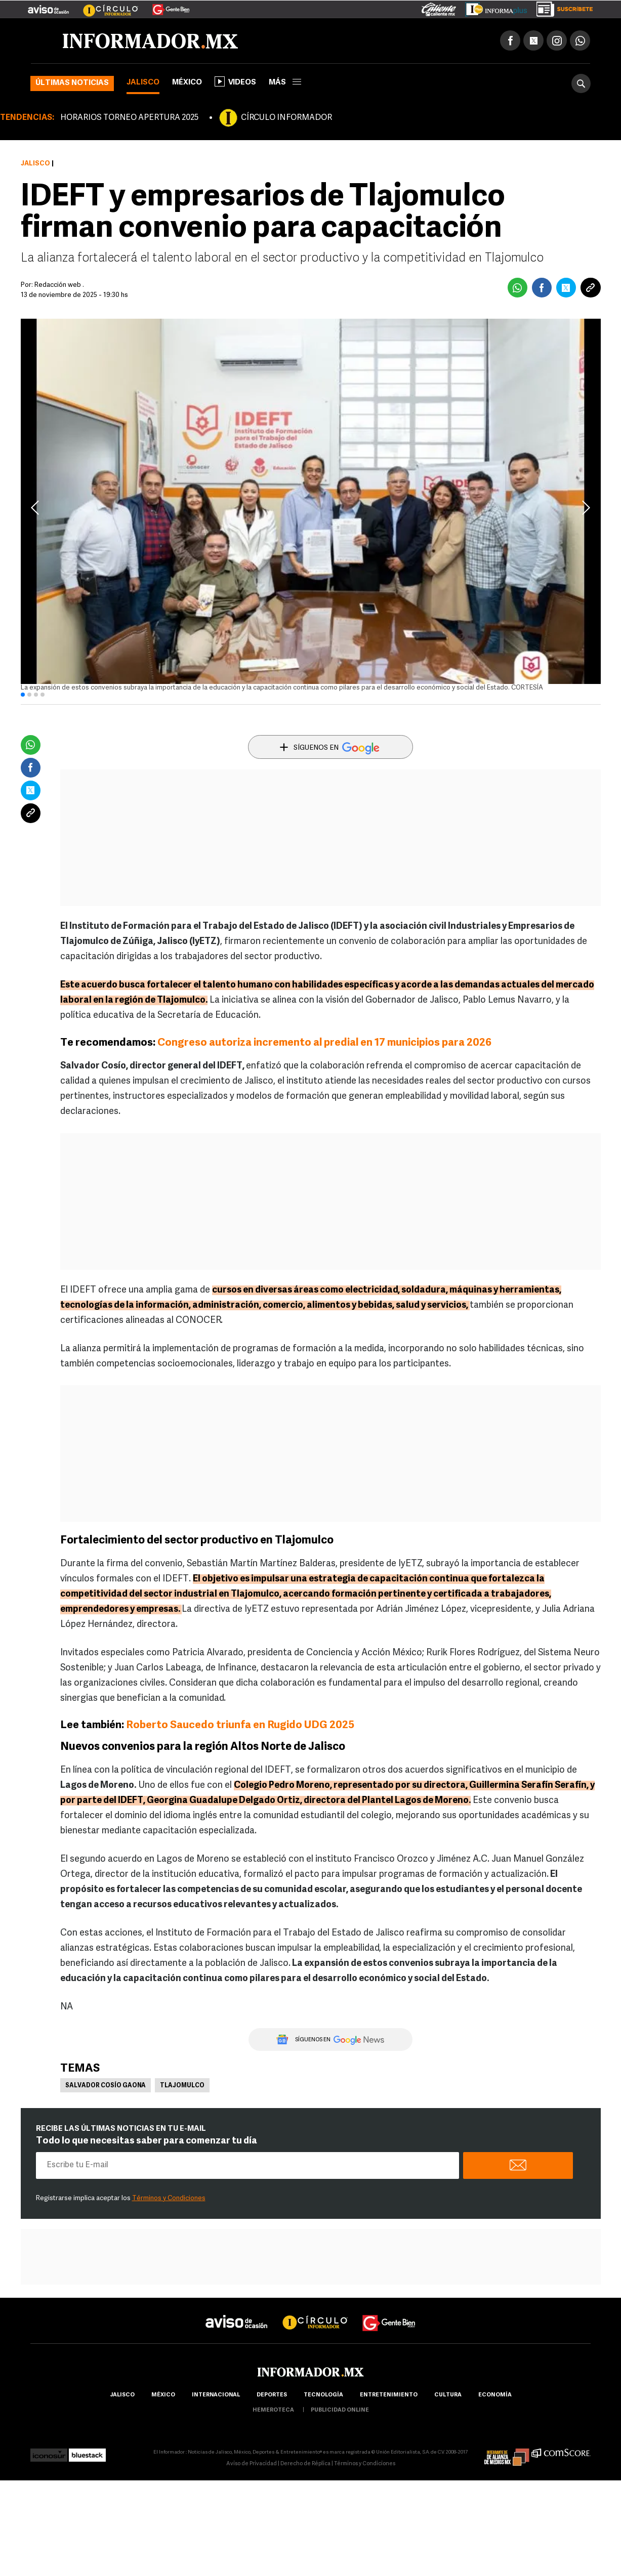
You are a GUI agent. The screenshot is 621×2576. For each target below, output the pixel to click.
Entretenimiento (389, 2395)
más (285, 83)
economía (495, 2395)
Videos (235, 81)
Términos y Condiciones (168, 2198)
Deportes (272, 2395)
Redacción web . (59, 285)
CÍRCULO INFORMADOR (286, 118)
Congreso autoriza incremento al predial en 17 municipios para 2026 (324, 1043)
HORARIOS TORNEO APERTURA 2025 (129, 118)
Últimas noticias (72, 83)
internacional (216, 2395)
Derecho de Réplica (305, 2464)
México (187, 83)
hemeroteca (273, 2410)
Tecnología (323, 2395)
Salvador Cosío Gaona (105, 2086)
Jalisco (143, 83)
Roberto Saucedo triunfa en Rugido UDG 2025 (240, 1725)
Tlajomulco (182, 2086)
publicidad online (340, 2410)
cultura (448, 2395)
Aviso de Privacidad (251, 2464)
